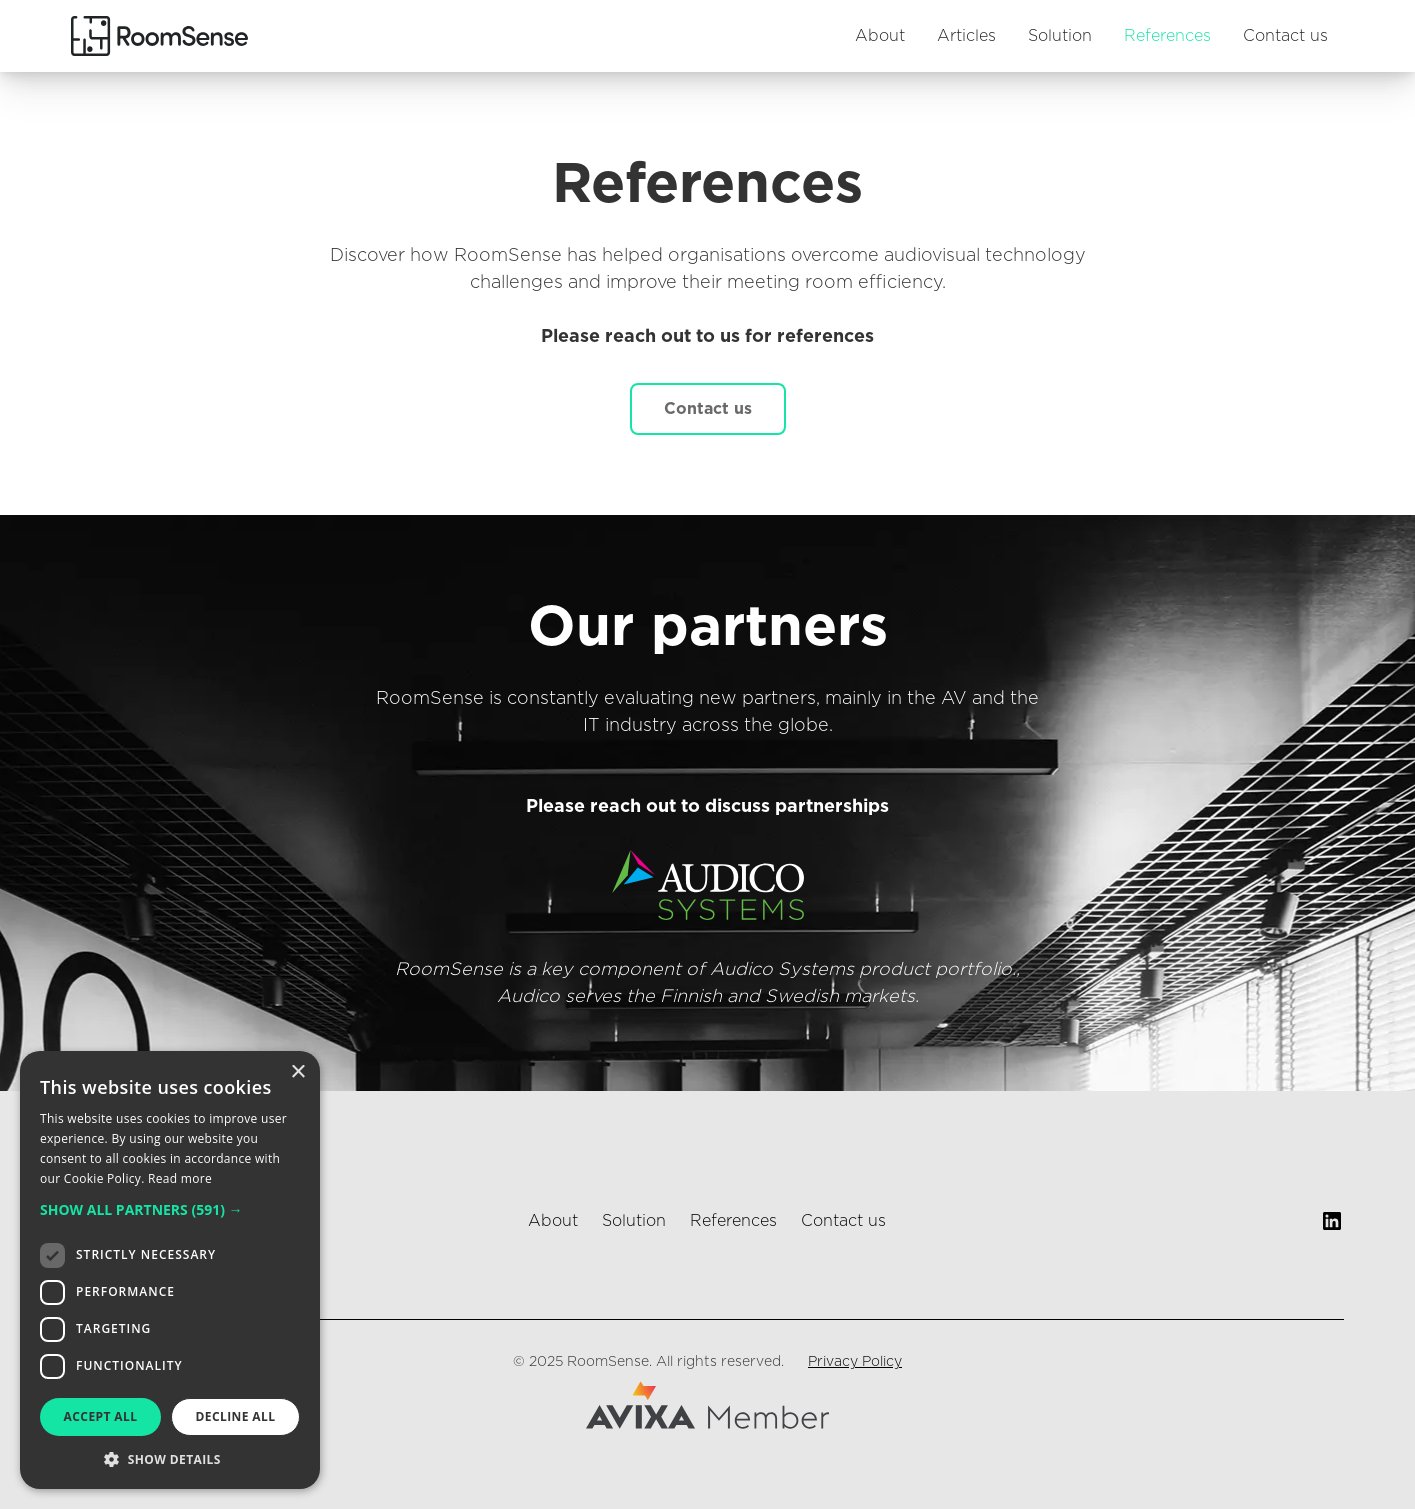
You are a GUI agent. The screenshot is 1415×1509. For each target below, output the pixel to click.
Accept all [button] (101, 1416)
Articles (966, 36)
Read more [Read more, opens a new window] (180, 1178)
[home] (159, 35)
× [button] (297, 1072)
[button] (170, 1209)
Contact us (1285, 36)
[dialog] (170, 1270)
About (880, 36)
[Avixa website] (708, 1405)
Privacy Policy (855, 1362)
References (1167, 36)
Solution (1060, 36)
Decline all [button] (236, 1416)
